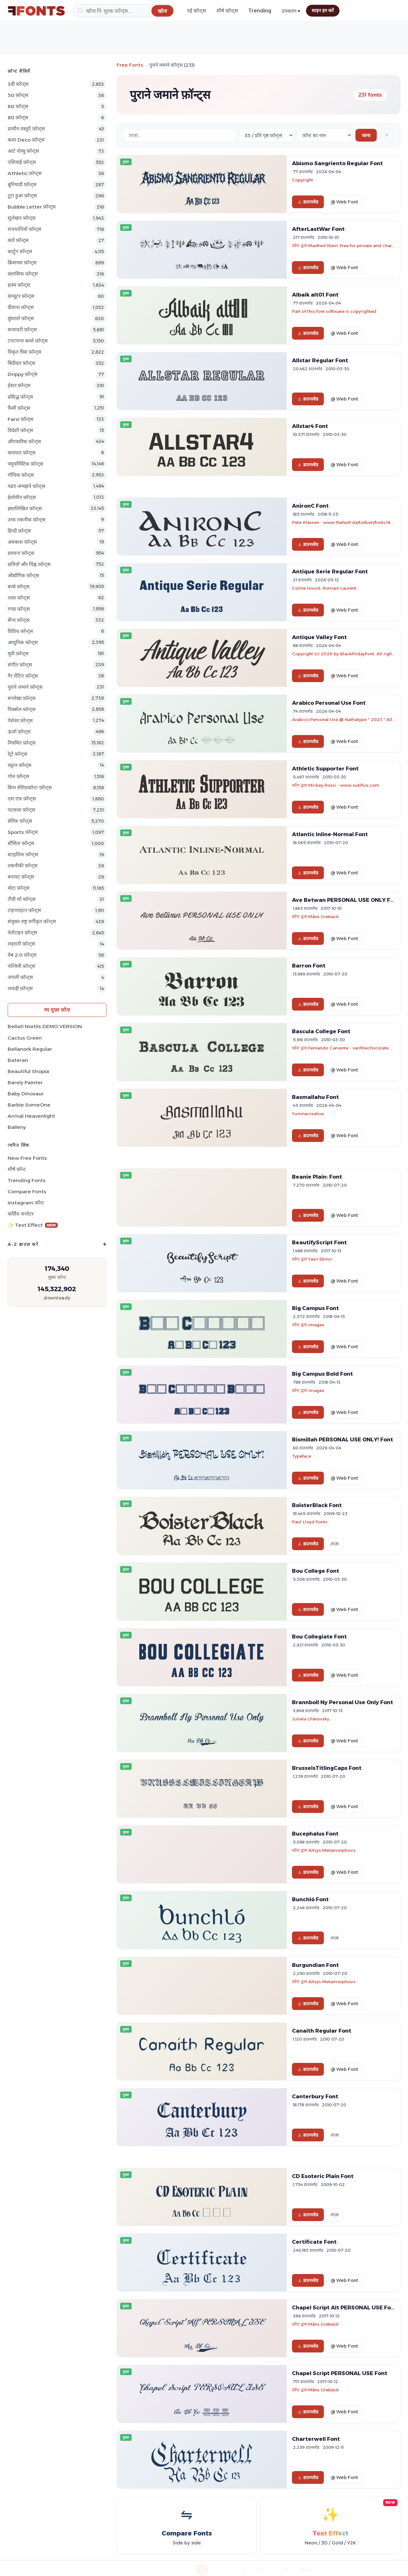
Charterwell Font (316, 2439)
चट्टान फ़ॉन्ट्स (20, 765)
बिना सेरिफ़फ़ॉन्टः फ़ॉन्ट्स (30, 787)
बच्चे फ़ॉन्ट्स (19, 587)
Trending (259, 11)
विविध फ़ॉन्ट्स (20, 631)
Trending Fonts (27, 1180)
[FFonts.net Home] (36, 11)
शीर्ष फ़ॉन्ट (17, 1169)
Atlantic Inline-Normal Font (330, 834)
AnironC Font (310, 506)
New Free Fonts (27, 1158)
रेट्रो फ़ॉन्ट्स (17, 754)
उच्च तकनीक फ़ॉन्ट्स (27, 520)
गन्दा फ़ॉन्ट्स (19, 609)
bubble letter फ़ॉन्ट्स (32, 207)
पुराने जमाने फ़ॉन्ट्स (25, 687)
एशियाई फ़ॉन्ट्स (22, 162)
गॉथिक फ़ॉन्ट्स (21, 475)
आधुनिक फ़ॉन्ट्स (23, 642)
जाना (366, 135)
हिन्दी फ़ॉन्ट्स (19, 531)
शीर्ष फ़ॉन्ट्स (227, 11)
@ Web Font (344, 202)
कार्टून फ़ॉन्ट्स (20, 251)
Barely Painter (25, 1082)
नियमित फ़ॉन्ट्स (22, 743)
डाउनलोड (308, 202)
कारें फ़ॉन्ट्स (18, 240)
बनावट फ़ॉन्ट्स (21, 877)
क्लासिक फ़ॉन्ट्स (23, 274)
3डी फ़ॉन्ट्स (18, 84)
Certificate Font (314, 2242)
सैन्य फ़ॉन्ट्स (19, 620)
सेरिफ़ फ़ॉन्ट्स (20, 821)
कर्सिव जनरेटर (20, 1214)
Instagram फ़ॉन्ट (26, 1203)
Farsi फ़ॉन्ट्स (20, 419)
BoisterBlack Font (317, 1505)
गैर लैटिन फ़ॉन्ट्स (23, 676)
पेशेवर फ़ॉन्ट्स (20, 721)
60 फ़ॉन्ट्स (18, 106)
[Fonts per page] (266, 135)
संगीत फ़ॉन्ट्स (20, 665)
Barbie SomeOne (29, 1105)
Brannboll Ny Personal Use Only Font (342, 1702)
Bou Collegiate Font (319, 1636)
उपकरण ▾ (290, 11)
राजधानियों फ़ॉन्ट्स (24, 229)
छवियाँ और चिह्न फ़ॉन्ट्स (29, 564)
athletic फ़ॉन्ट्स (25, 173)
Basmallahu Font (315, 1097)
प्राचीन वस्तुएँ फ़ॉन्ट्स (26, 129)
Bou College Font (315, 1571)
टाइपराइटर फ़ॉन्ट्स (24, 910)
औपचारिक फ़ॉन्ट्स (24, 441)
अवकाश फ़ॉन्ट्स (22, 542)
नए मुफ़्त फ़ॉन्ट (57, 1010)
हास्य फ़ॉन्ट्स (19, 285)
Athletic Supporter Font (325, 768)
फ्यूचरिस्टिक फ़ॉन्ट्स (25, 464)
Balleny (17, 1127)
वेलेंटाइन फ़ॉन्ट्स (22, 933)
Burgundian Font (315, 1965)
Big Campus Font (315, 1308)
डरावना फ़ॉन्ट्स (21, 553)
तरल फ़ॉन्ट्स (19, 598)
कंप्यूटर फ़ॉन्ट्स (21, 296)
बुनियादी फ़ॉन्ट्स (22, 184)
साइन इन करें (323, 10)
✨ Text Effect (33, 1225)
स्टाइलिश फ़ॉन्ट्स (23, 854)
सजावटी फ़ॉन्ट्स (22, 330)
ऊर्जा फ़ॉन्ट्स (19, 732)
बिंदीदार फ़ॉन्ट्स (21, 363)
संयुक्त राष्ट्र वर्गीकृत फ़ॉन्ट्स (32, 921)
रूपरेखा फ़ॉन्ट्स (22, 698)
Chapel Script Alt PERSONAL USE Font (344, 2307)
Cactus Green (25, 1038)
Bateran (18, 1060)
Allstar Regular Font (320, 360)
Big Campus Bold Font (322, 1374)
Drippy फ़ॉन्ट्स (23, 374)
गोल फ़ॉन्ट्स (18, 776)
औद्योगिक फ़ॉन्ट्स (23, 575)
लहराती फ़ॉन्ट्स (21, 944)
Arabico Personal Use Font (329, 703)
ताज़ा (335, 1544)
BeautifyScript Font (319, 1242)
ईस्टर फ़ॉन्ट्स (19, 385)
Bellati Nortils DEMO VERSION (45, 1026)
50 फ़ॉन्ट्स (18, 95)
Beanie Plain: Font (317, 1177)
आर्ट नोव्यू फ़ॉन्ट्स (23, 151)
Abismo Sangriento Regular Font (337, 163)
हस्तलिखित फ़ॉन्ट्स (25, 508)
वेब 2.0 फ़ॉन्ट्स (22, 955)
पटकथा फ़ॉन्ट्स (21, 810)
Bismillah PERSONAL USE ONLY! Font (342, 1439)
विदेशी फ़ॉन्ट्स (20, 430)
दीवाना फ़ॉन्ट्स (21, 307)
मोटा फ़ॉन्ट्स (19, 888)
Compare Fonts (27, 1192)
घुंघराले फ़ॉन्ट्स (21, 318)
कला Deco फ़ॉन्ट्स (26, 140)
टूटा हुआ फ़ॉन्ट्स (22, 196)
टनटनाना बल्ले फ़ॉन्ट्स (28, 341)
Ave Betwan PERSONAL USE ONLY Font (346, 900)
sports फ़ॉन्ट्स (23, 832)
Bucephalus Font (315, 1833)
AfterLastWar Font (318, 229)
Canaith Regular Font (321, 2031)
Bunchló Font (310, 1899)
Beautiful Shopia (28, 1071)
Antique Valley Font (319, 637)
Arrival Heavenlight (31, 1116)
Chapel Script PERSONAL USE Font (339, 2373)
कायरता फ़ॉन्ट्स (22, 453)
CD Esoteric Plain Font (322, 2176)
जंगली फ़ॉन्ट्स (20, 977)
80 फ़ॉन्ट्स (18, 117)
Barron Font (308, 965)
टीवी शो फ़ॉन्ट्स (22, 899)
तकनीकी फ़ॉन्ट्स (23, 866)
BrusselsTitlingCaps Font (326, 1768)
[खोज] (124, 11)
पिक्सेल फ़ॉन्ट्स (22, 709)
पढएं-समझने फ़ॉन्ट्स (26, 486)
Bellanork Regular (30, 1049)
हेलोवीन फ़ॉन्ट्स (22, 497)
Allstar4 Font (310, 426)
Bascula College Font (321, 1031)
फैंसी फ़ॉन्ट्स (19, 408)
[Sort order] (324, 135)
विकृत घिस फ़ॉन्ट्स (24, 352)
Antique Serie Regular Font (330, 571)
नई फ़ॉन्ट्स (196, 11)
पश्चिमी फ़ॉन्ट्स (21, 966)
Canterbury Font (315, 2096)
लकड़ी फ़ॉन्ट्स (20, 988)
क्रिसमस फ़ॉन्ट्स (22, 263)
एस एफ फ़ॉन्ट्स (22, 799)
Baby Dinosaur (26, 1094)
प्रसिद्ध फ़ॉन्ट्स (20, 397)
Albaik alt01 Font (315, 294)
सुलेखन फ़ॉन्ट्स (22, 218)
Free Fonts (130, 65)
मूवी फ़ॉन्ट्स (18, 654)
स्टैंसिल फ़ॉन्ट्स (21, 843)
